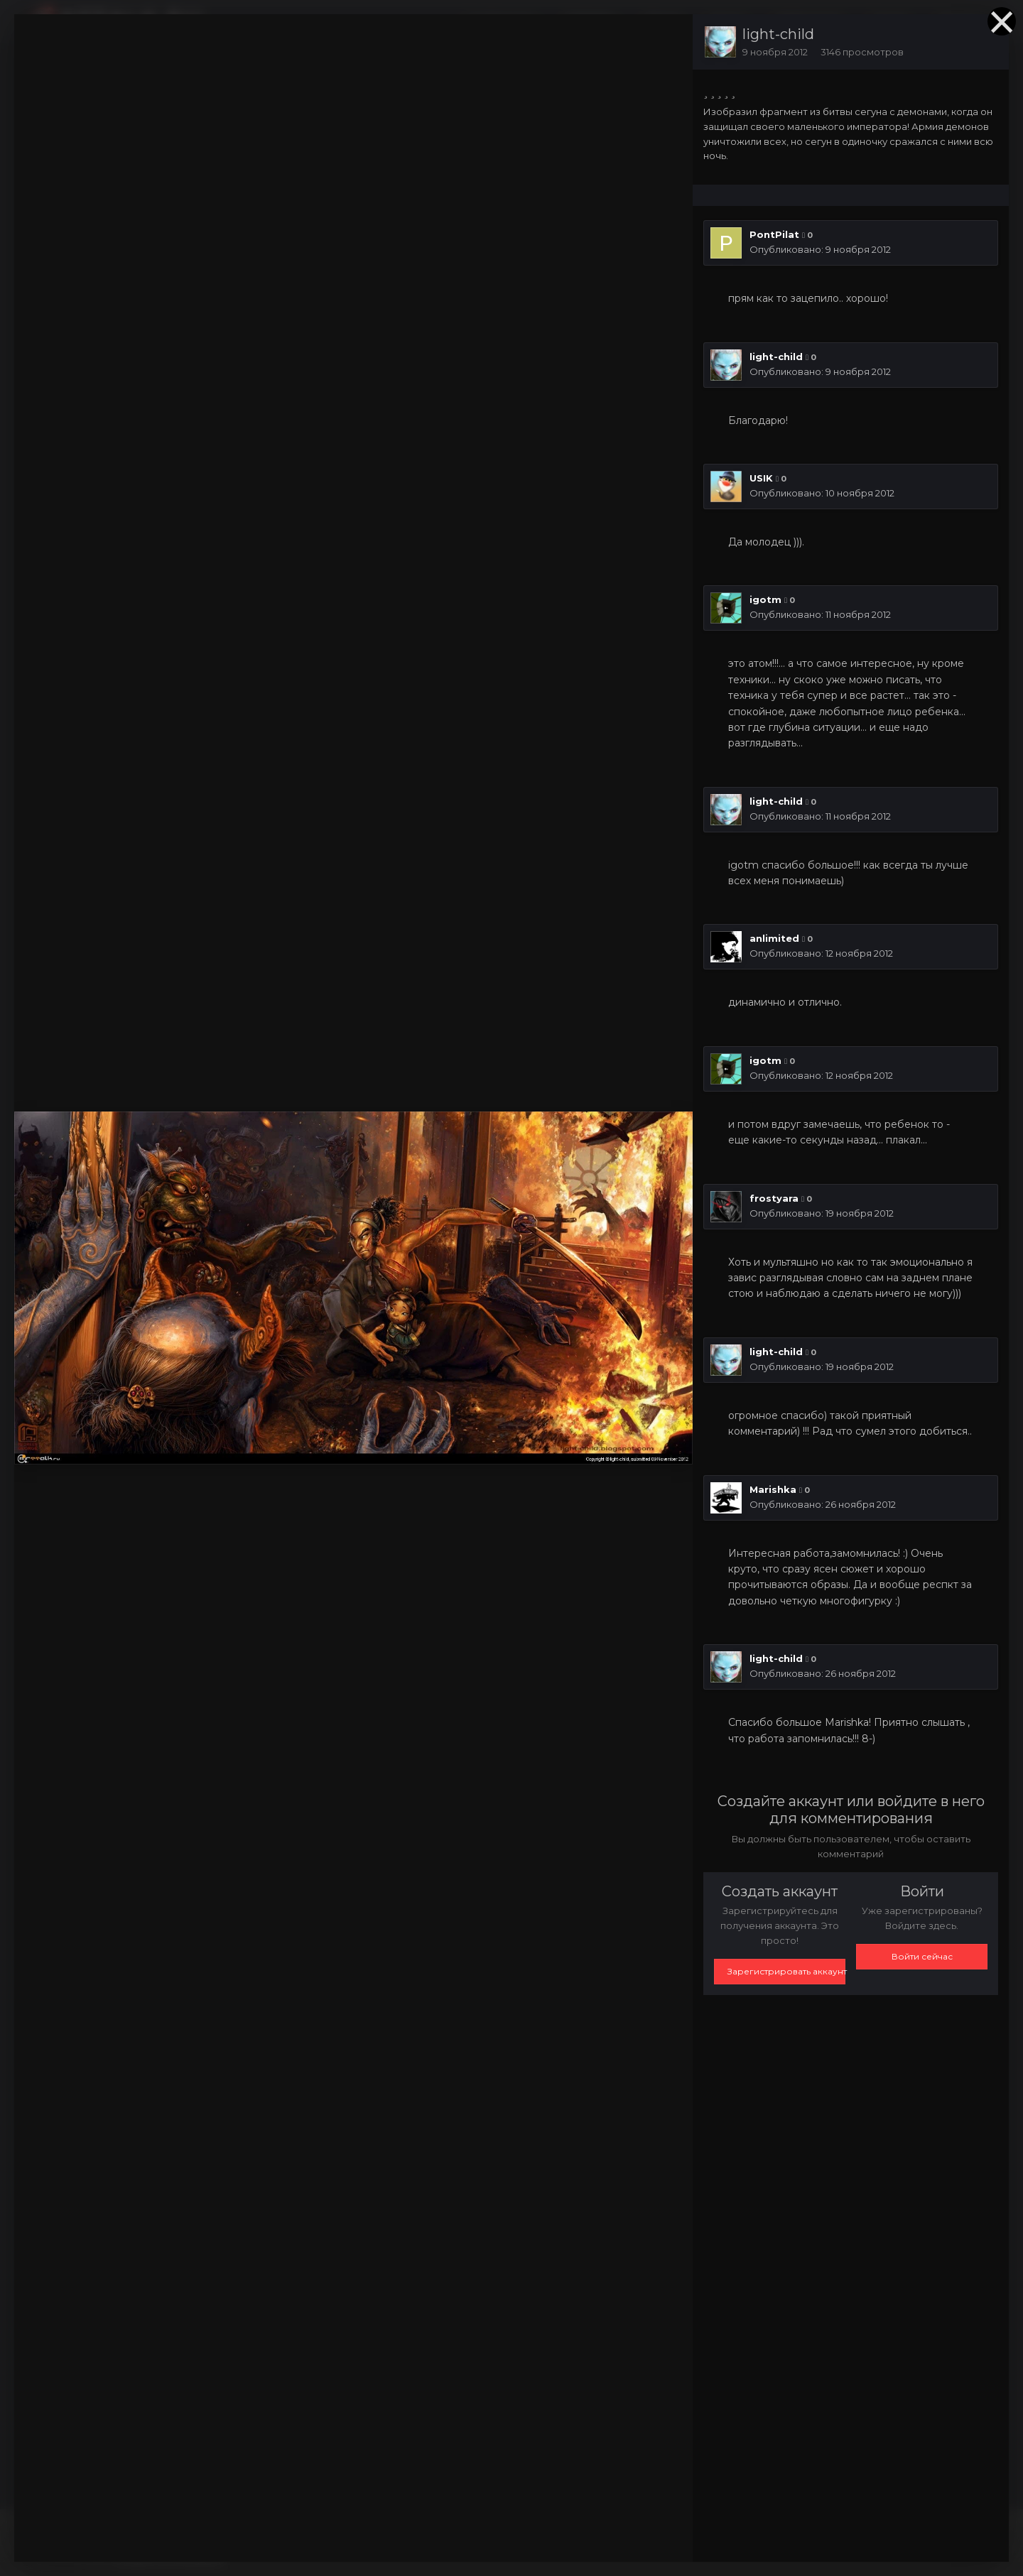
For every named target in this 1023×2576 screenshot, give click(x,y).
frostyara (774, 1198)
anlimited (774, 938)
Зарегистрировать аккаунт (786, 1971)
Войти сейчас (922, 1956)
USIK (761, 478)
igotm (765, 599)
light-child (778, 34)
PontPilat (774, 234)
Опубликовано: (820, 249)
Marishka (772, 1489)
